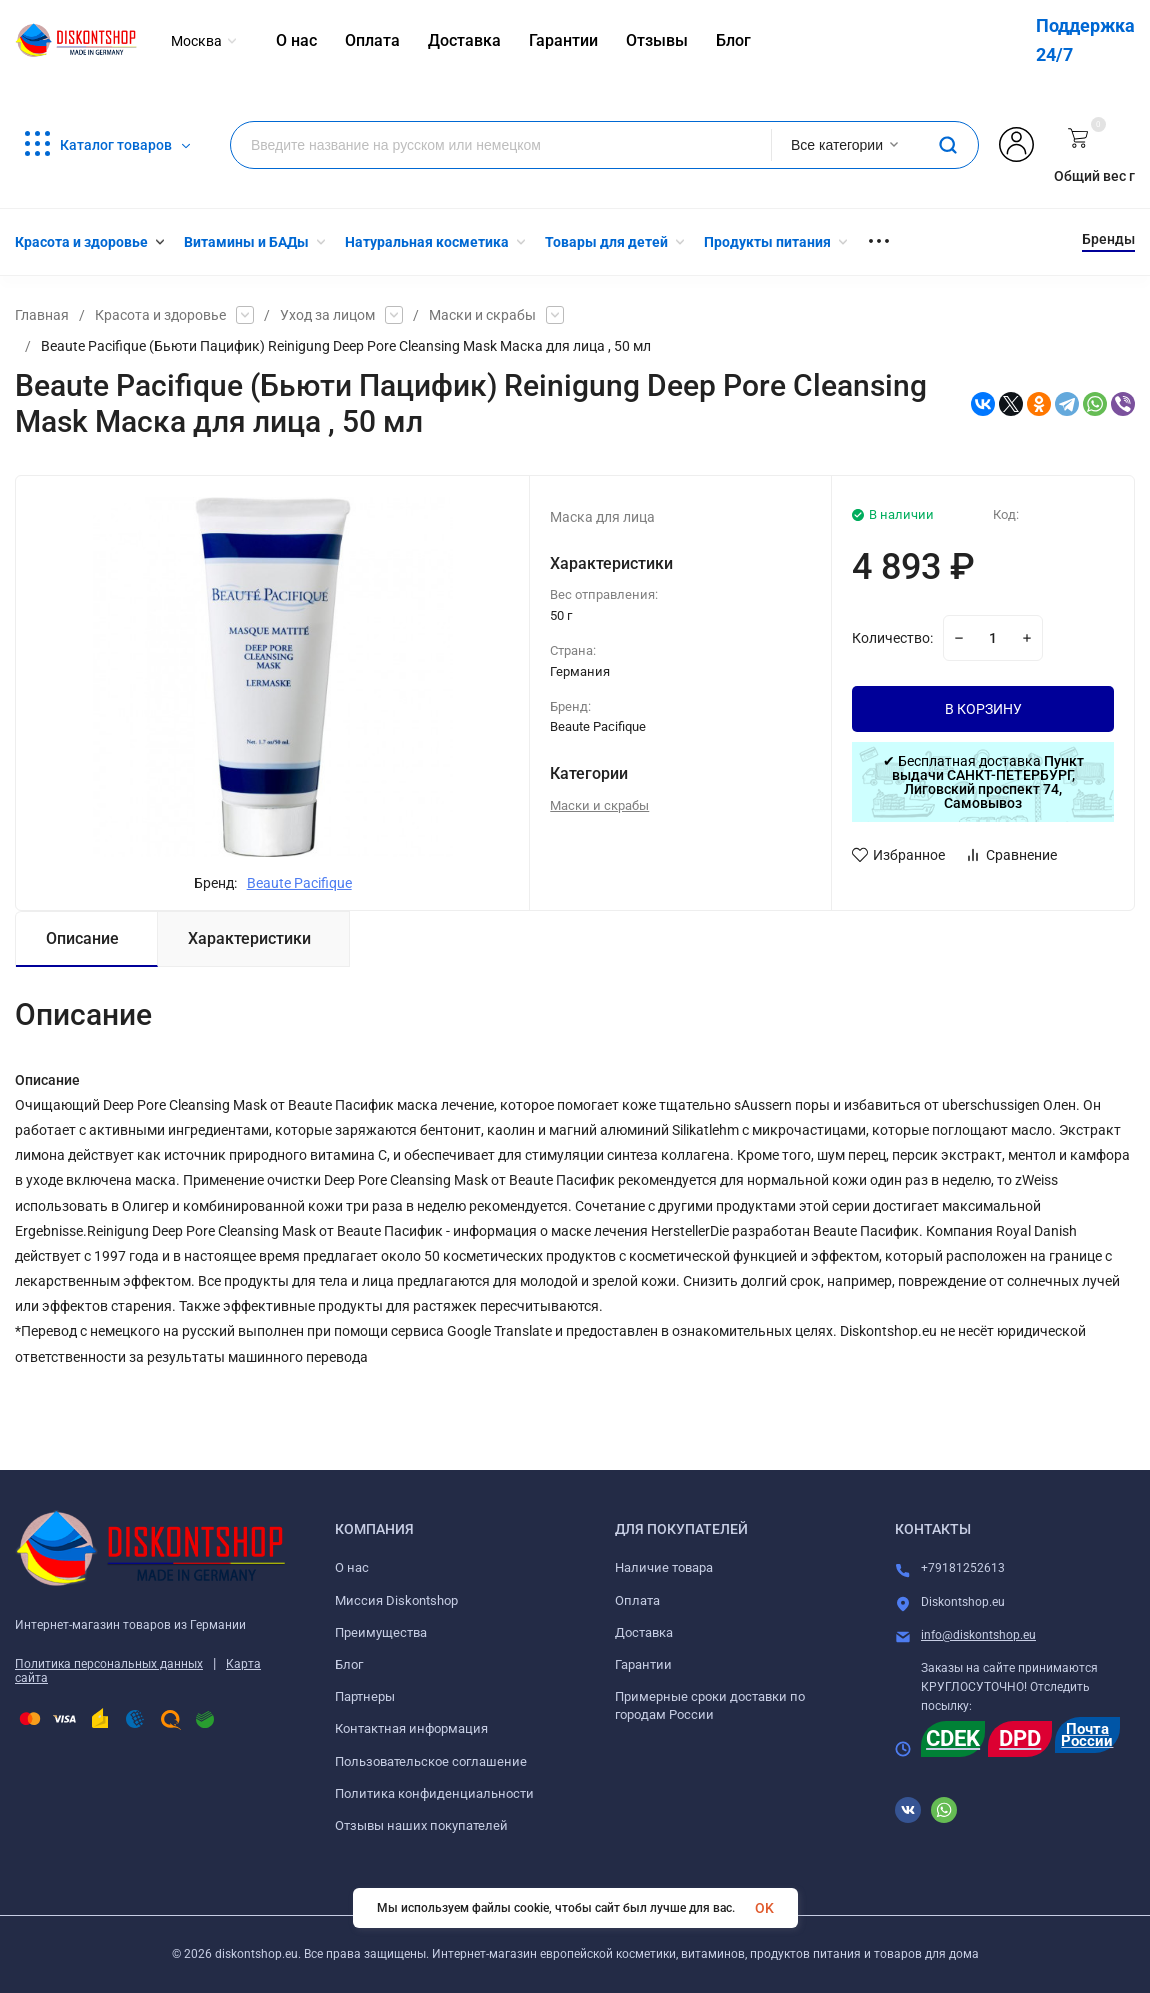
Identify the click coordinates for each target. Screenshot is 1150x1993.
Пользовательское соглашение (431, 1761)
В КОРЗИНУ (983, 709)
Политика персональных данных (109, 1664)
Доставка (644, 1632)
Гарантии (643, 1664)
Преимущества (381, 1632)
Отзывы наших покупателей (421, 1825)
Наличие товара (664, 1567)
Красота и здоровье (160, 315)
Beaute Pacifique (299, 883)
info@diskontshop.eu (978, 1635)
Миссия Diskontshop (396, 1600)
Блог (349, 1664)
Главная (42, 315)
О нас (352, 1567)
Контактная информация (411, 1728)
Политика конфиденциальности (434, 1793)
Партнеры (365, 1696)
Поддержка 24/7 (1085, 40)
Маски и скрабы (482, 315)
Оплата (637, 1600)
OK (764, 1908)
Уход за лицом (327, 315)
